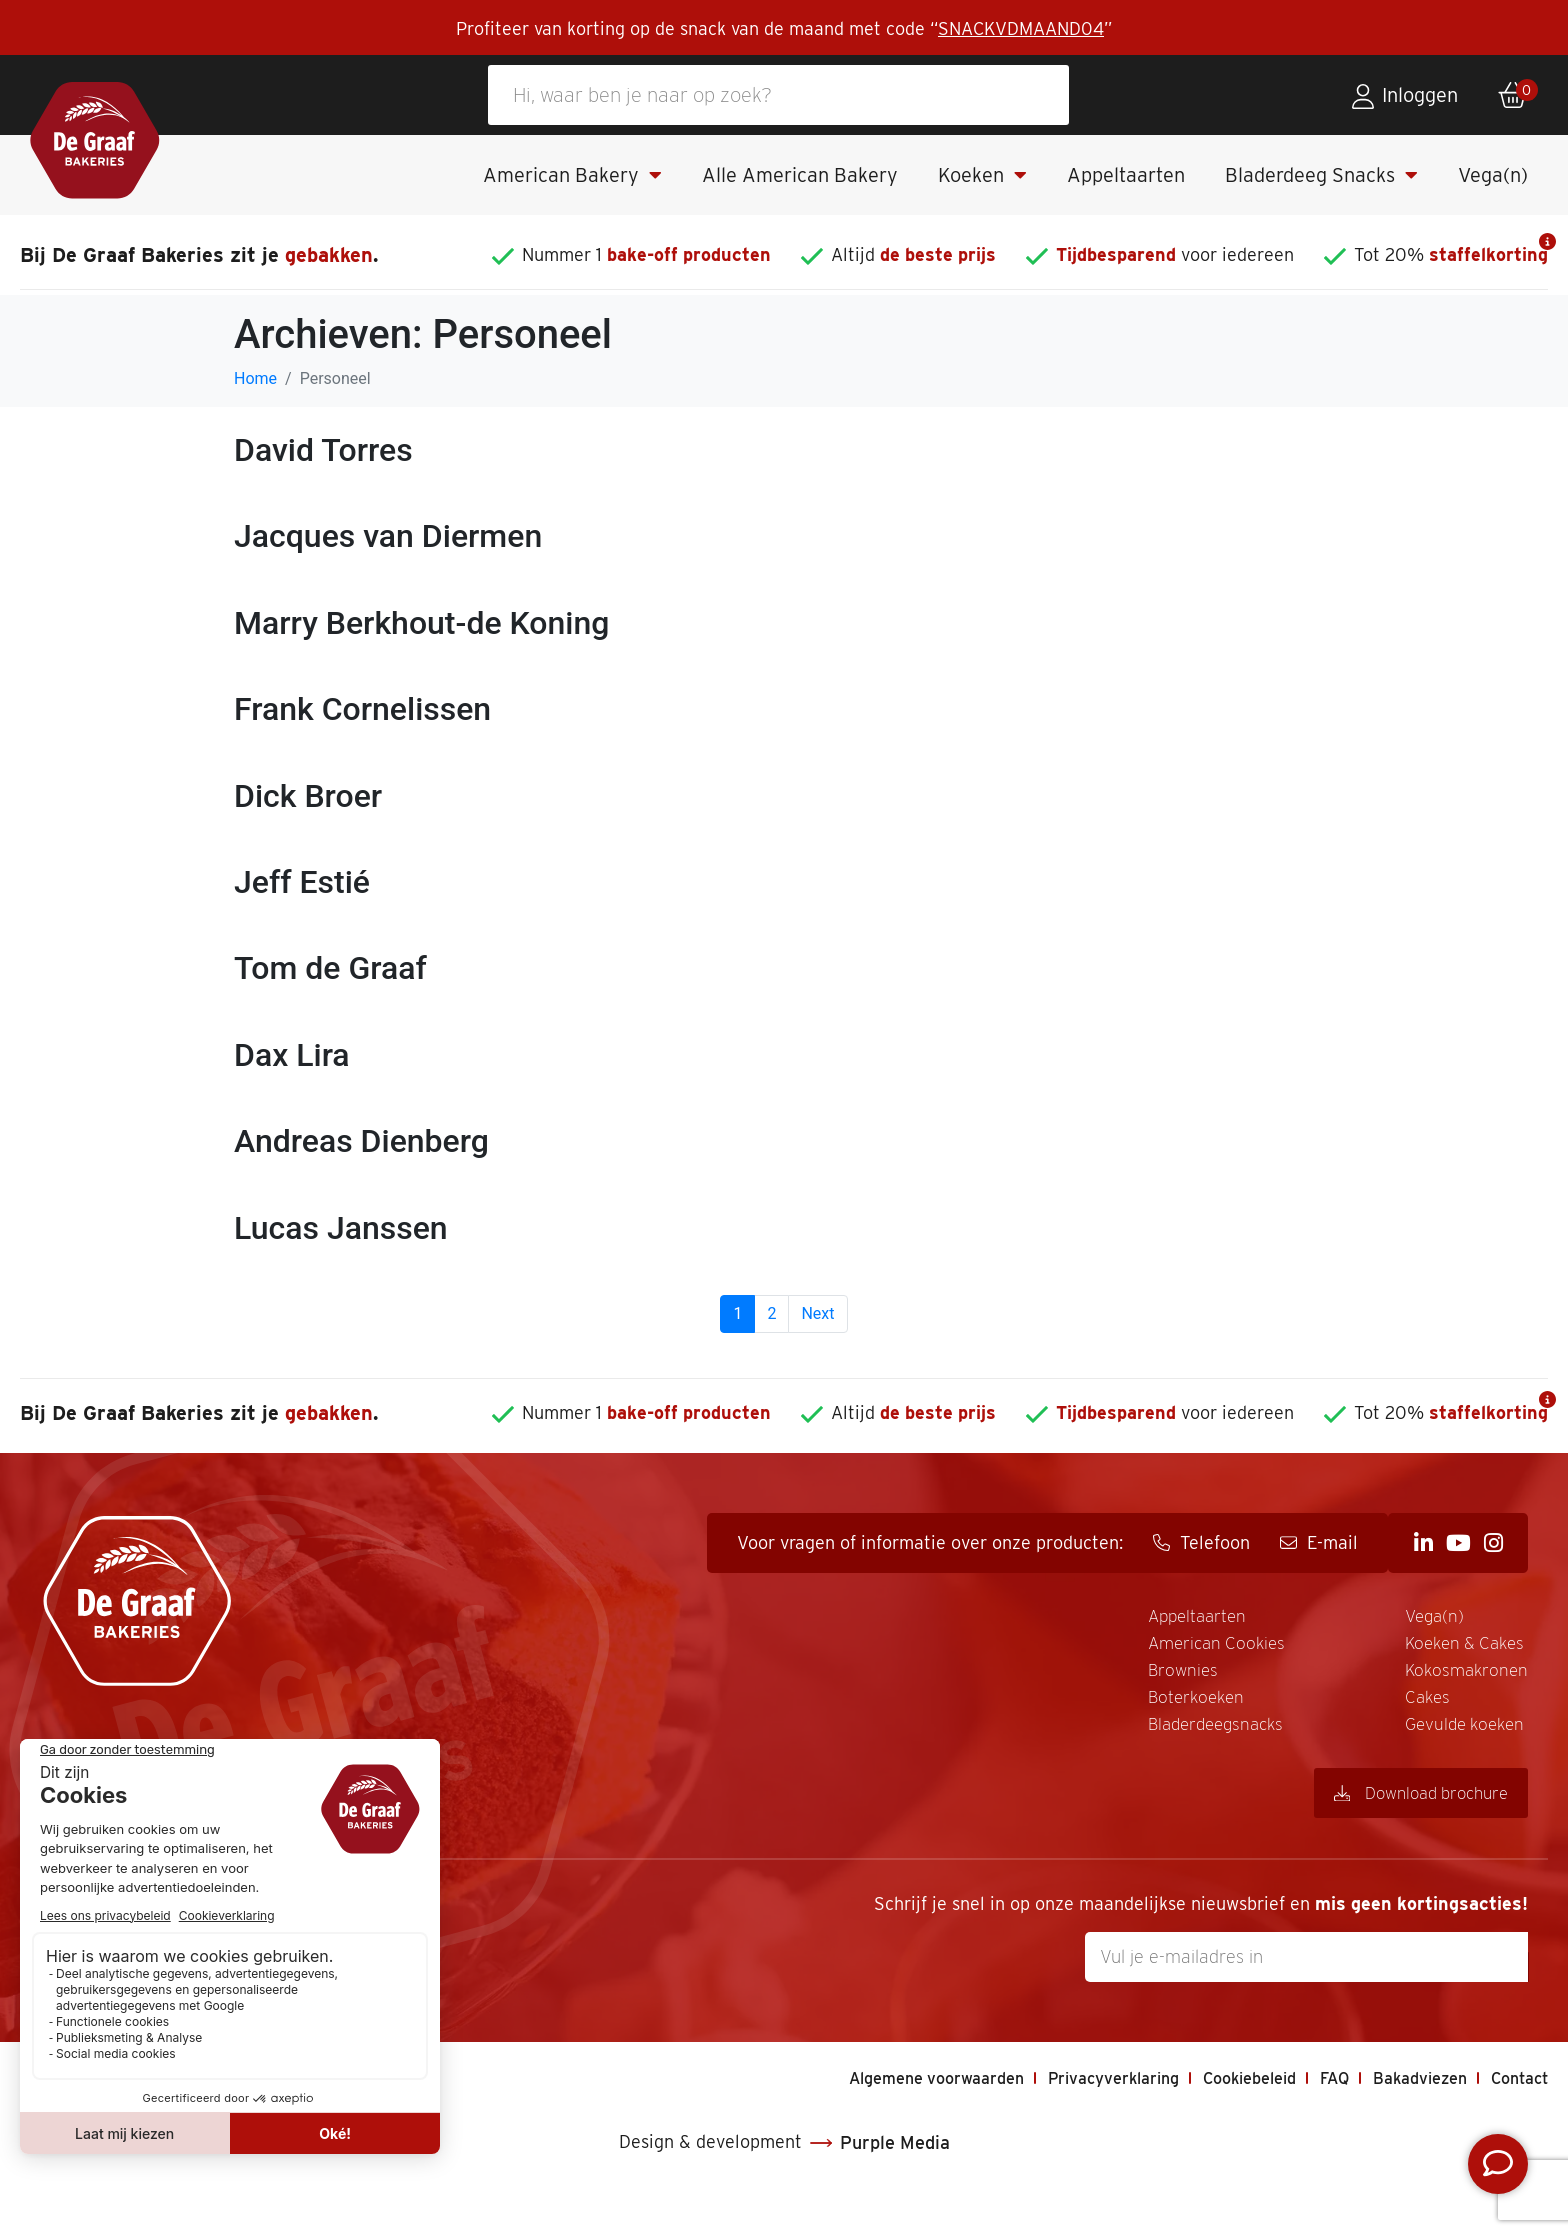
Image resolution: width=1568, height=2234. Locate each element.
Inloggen (1420, 95)
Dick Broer (308, 796)
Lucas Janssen (341, 1228)
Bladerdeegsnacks (1186, 1618)
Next (817, 1313)
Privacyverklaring (1065, 2118)
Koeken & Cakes (1176, 1678)
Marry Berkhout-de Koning (421, 623)
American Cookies (905, 1648)
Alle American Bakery (800, 175)
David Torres (323, 450)
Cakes (1413, 1618)
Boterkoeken (881, 1708)
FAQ (1312, 2118)
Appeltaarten (1126, 175)
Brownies (865, 1678)
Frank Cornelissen (362, 709)
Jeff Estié (302, 882)
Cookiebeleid (1217, 2118)
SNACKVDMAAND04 (1021, 28)
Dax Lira (292, 1055)
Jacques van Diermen (388, 536)
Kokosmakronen (1177, 1708)
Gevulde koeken (1457, 1648)
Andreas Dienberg (361, 1141)
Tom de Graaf (330, 968)
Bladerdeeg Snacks (1321, 175)
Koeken (982, 175)
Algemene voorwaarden (869, 2118)
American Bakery (572, 175)
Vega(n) (1493, 175)
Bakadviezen (1406, 2118)
